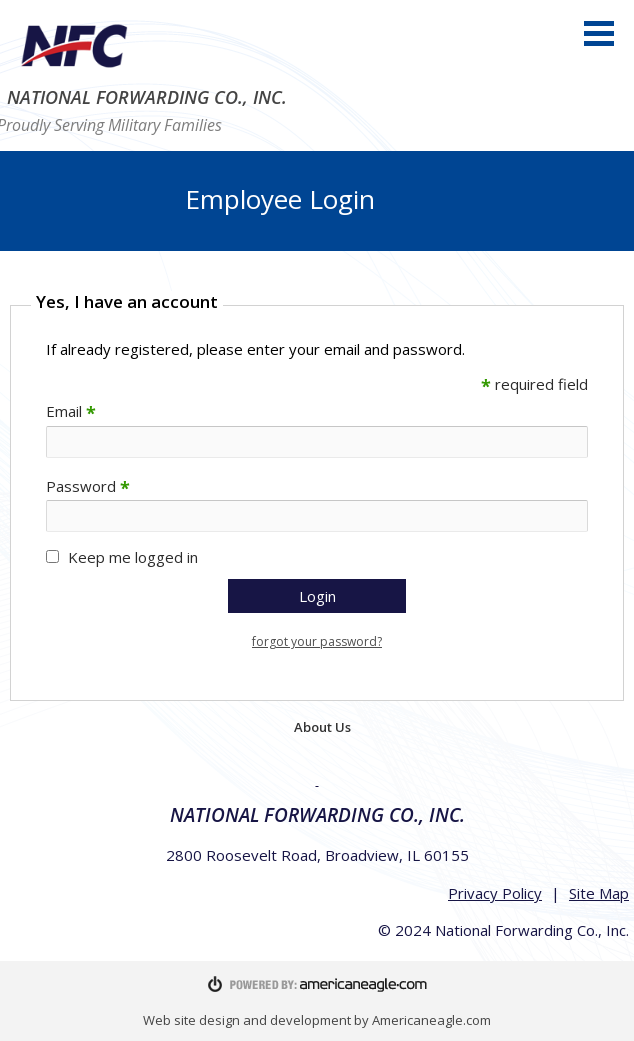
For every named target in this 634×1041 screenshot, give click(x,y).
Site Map (599, 893)
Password (88, 486)
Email (71, 411)
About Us (322, 727)
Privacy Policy (495, 893)
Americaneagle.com (431, 1020)
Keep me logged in (133, 557)
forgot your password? (317, 641)
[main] (317, 493)
